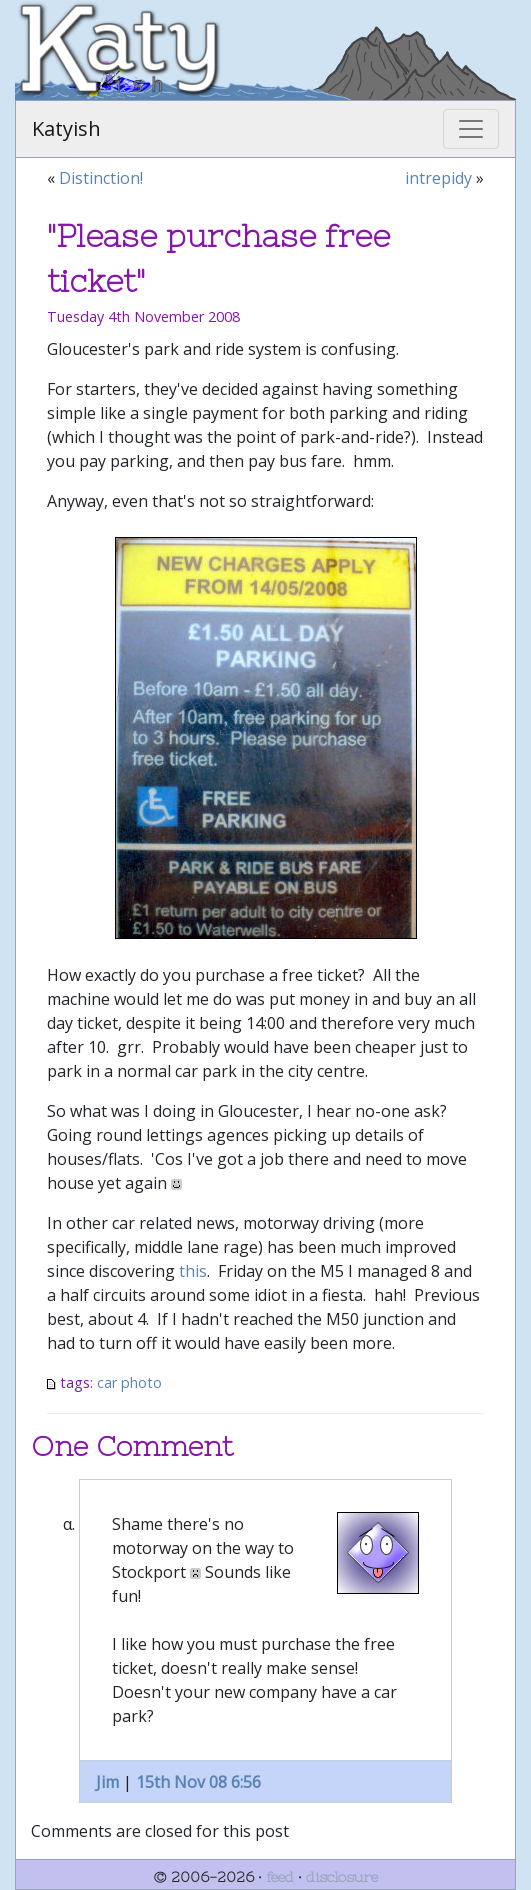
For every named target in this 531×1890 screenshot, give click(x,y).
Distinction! (101, 178)
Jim (107, 1782)
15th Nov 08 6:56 (198, 1782)
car (107, 1382)
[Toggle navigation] (471, 129)
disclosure (342, 1877)
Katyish (66, 128)
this (193, 1271)
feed (280, 1877)
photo (141, 1382)
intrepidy (438, 178)
